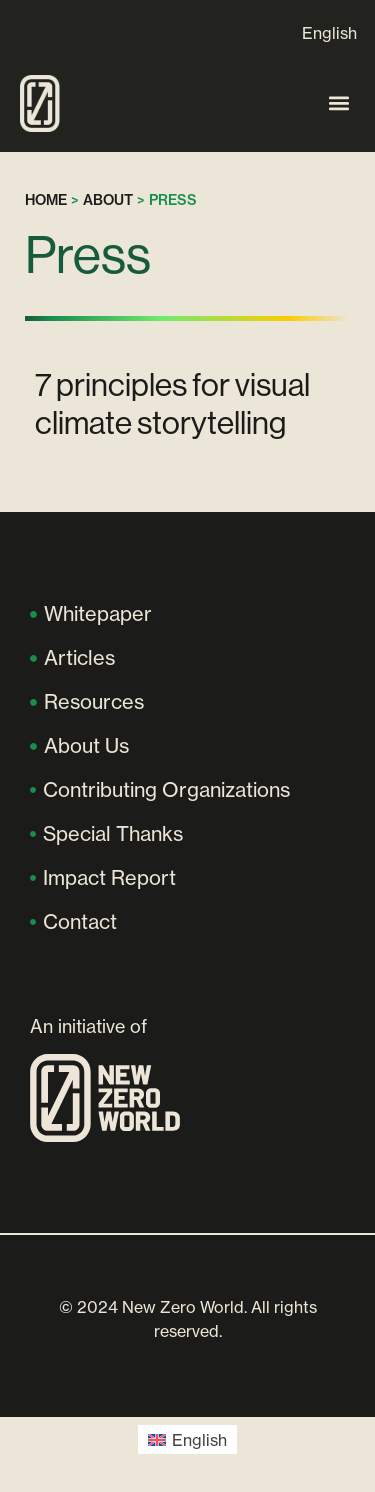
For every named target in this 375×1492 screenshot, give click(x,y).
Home (46, 200)
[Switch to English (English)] (187, 1439)
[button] (338, 103)
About (108, 200)
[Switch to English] (329, 32)
